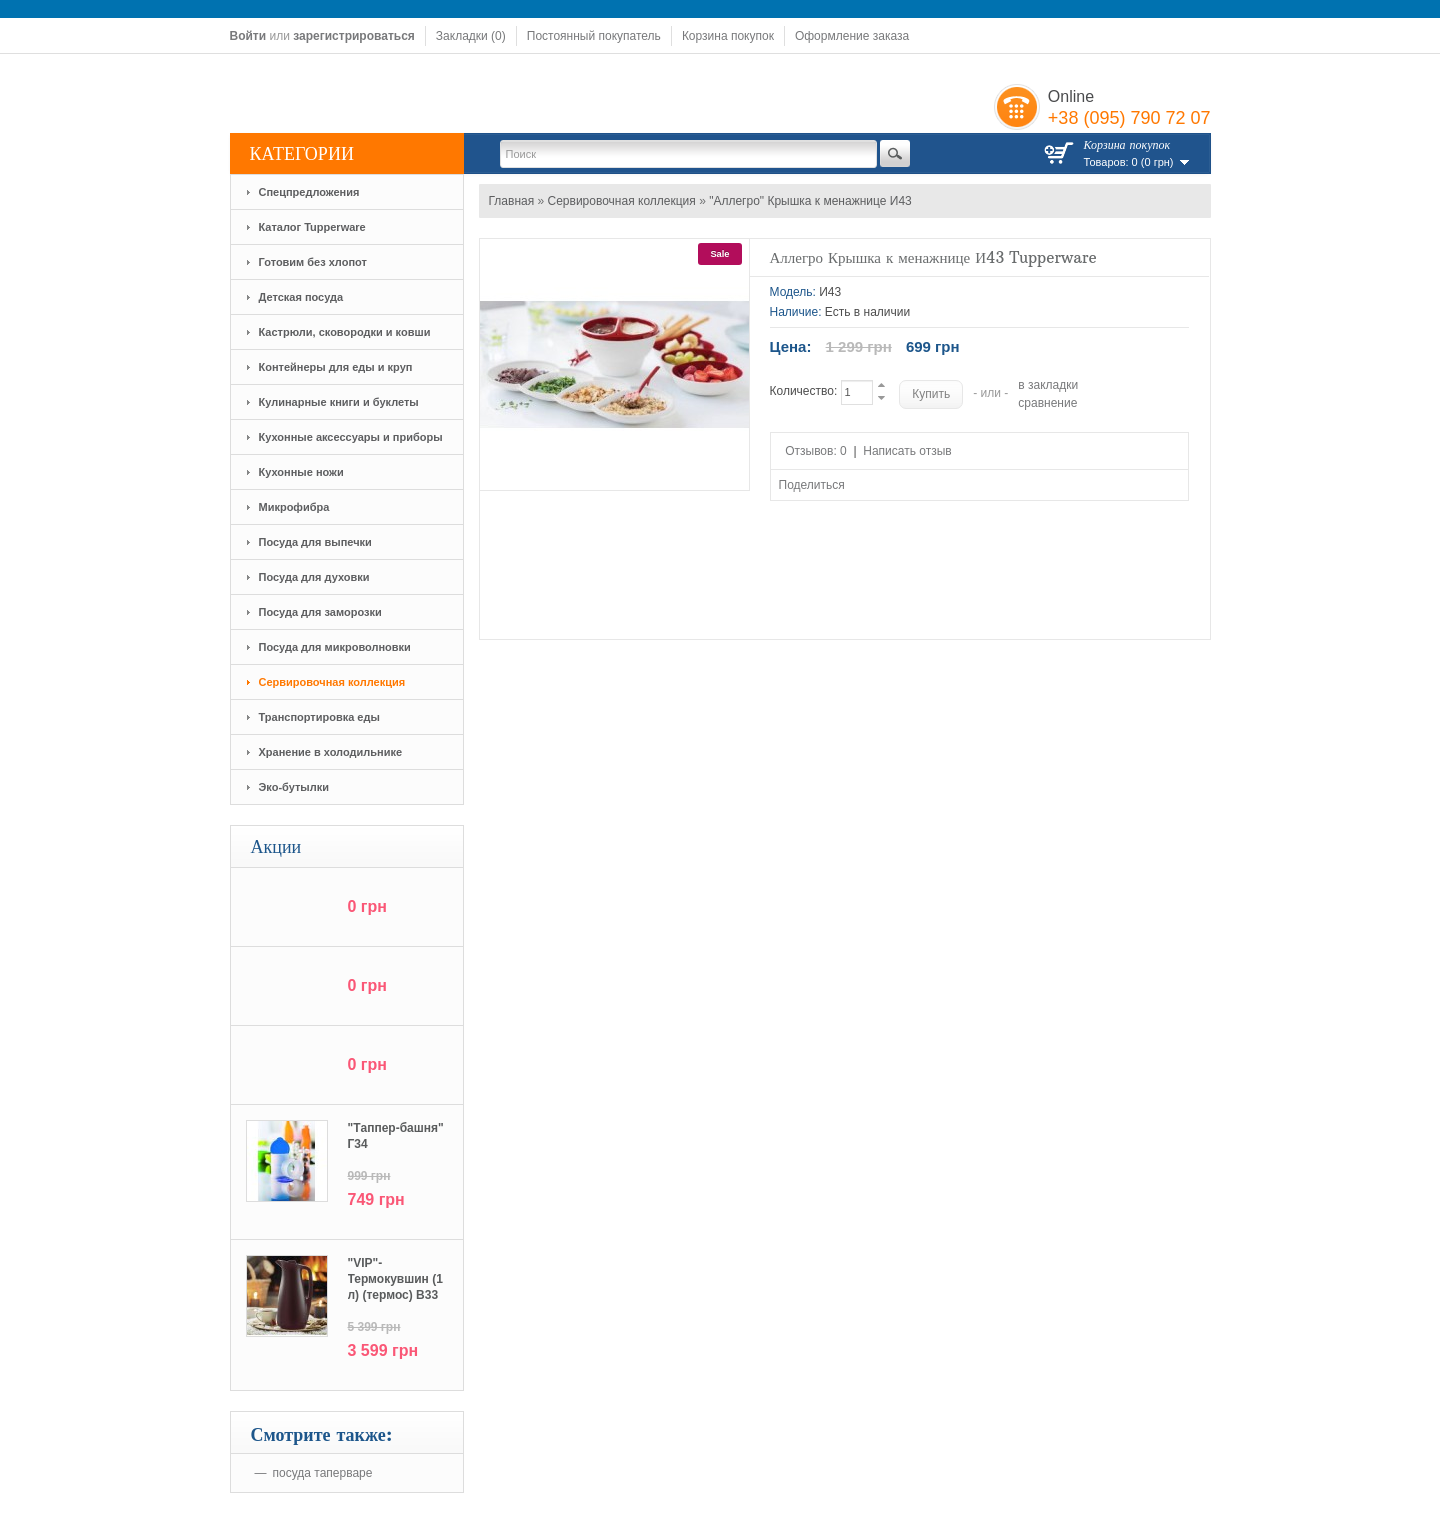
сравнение (1047, 403)
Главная (512, 201)
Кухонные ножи (301, 472)
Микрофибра (294, 507)
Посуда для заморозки (320, 612)
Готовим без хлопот (313, 262)
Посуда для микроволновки (335, 647)
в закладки (1048, 385)
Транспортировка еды (319, 717)
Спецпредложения (309, 192)
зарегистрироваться (354, 36)
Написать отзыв (907, 451)
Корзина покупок (728, 36)
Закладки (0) (471, 36)
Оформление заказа (852, 36)
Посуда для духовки (314, 577)
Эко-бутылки (294, 787)
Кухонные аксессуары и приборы (351, 437)
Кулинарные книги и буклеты (339, 402)
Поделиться (812, 485)
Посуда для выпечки (315, 542)
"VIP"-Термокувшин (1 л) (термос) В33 (395, 1279)
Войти (248, 36)
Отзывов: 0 (816, 451)
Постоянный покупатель (594, 36)
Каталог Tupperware (312, 227)
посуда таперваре (323, 1473)
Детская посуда (301, 297)
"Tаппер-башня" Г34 (396, 1136)
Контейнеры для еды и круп (336, 367)
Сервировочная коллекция (332, 682)
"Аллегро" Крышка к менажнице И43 (810, 201)
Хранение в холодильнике (331, 752)
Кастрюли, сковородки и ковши (345, 332)
